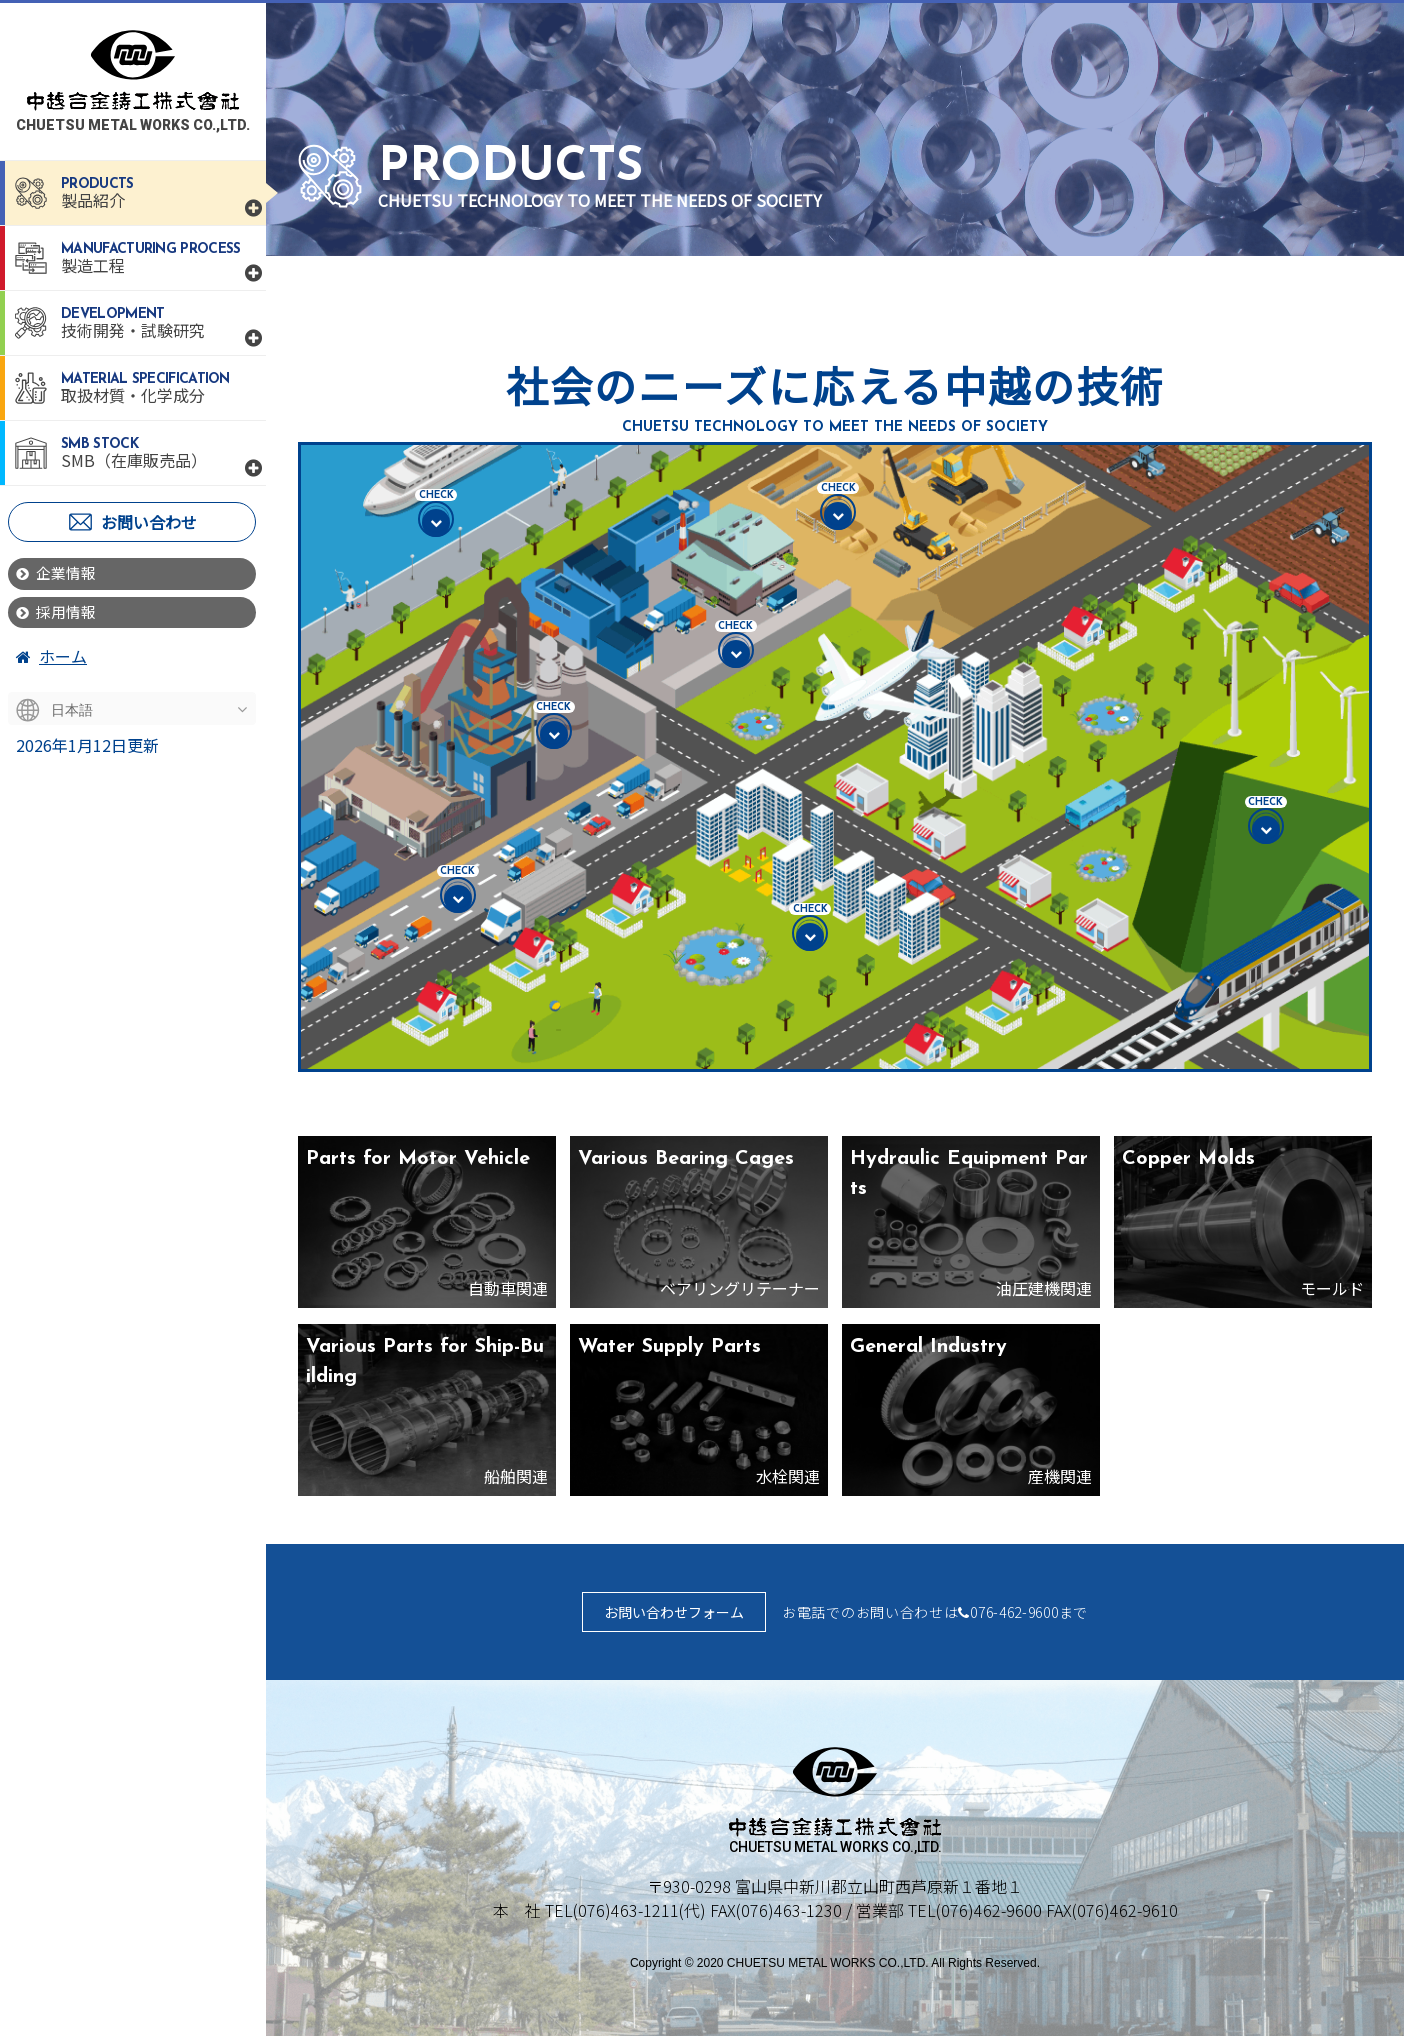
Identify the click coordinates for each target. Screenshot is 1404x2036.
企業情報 (59, 574)
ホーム (51, 660)
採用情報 (59, 615)
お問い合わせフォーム (674, 1612)
